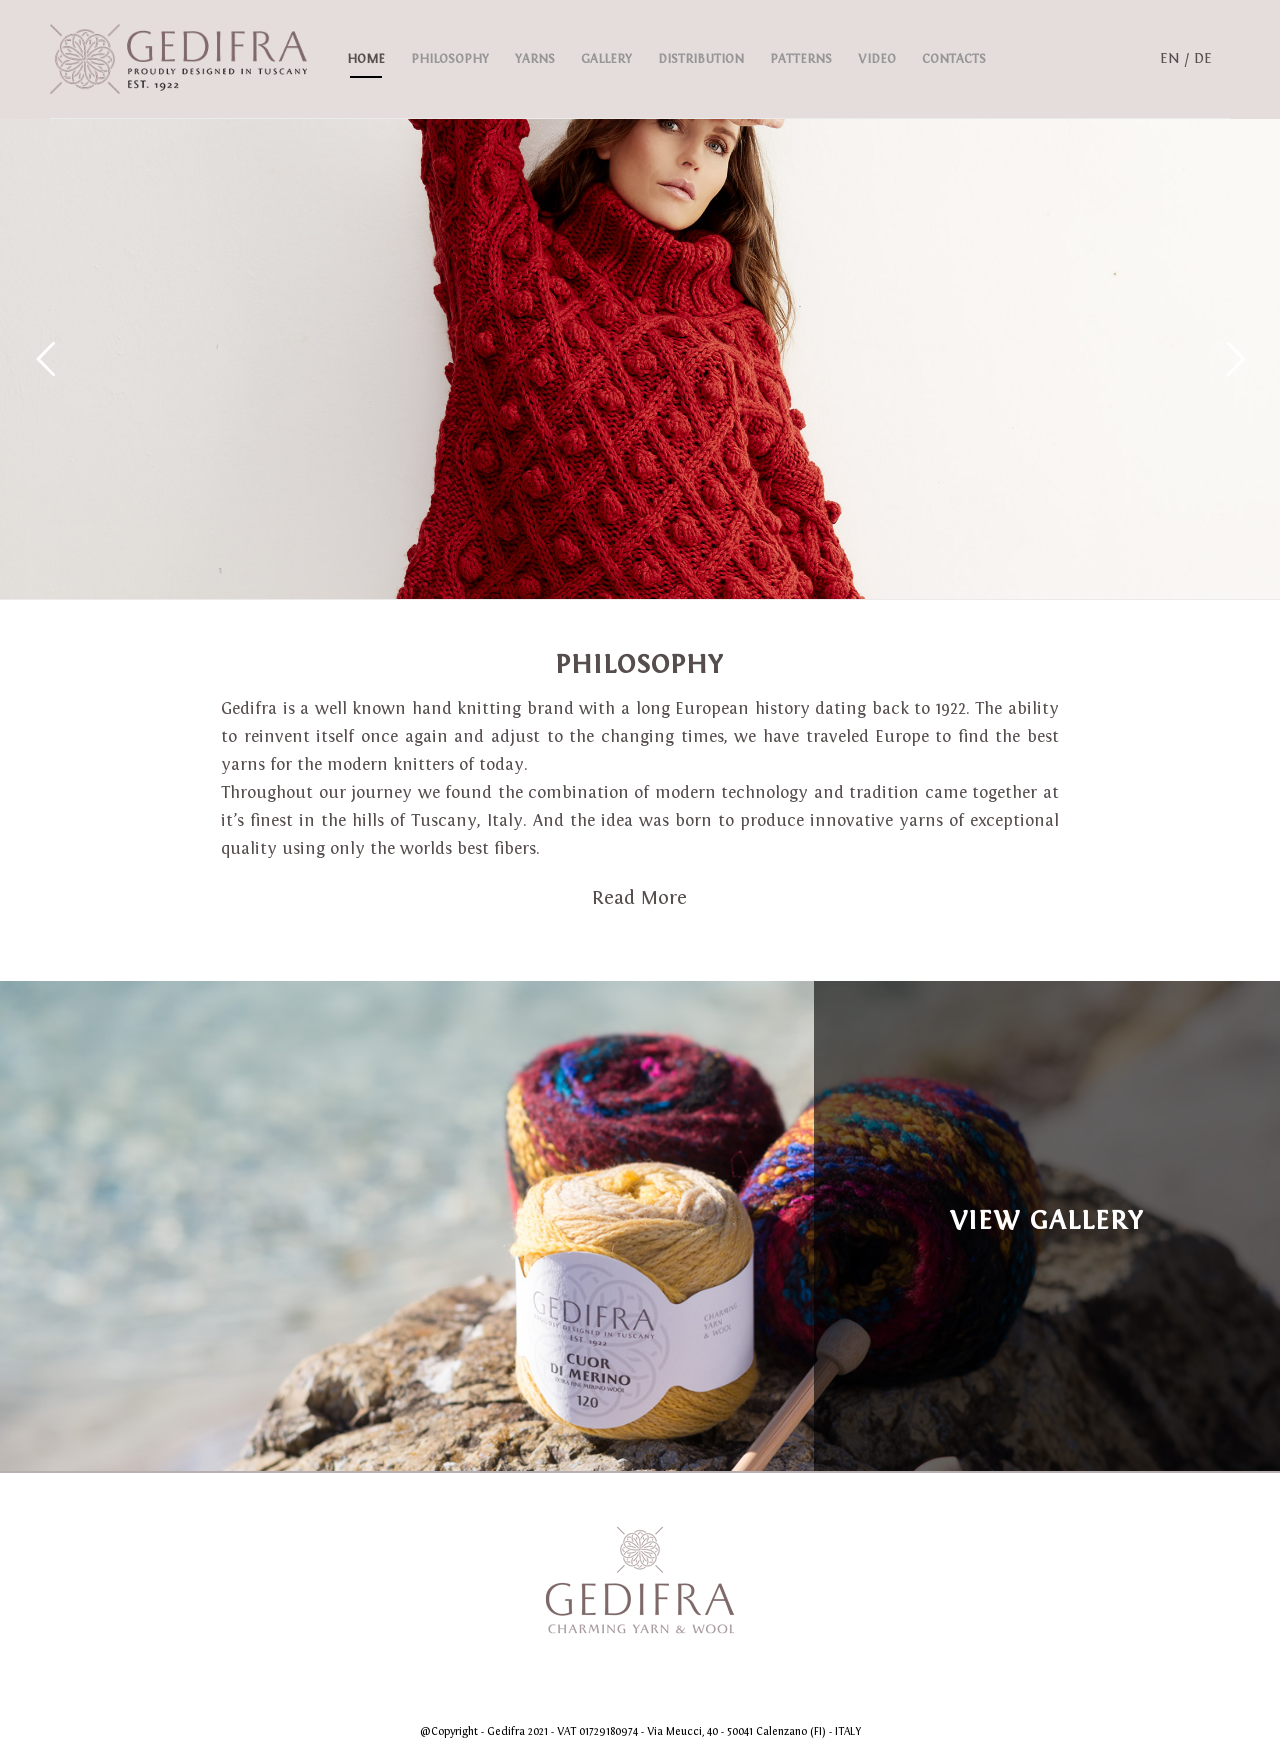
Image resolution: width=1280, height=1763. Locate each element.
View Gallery (1047, 1220)
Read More (639, 897)
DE (1203, 58)
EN (1170, 58)
